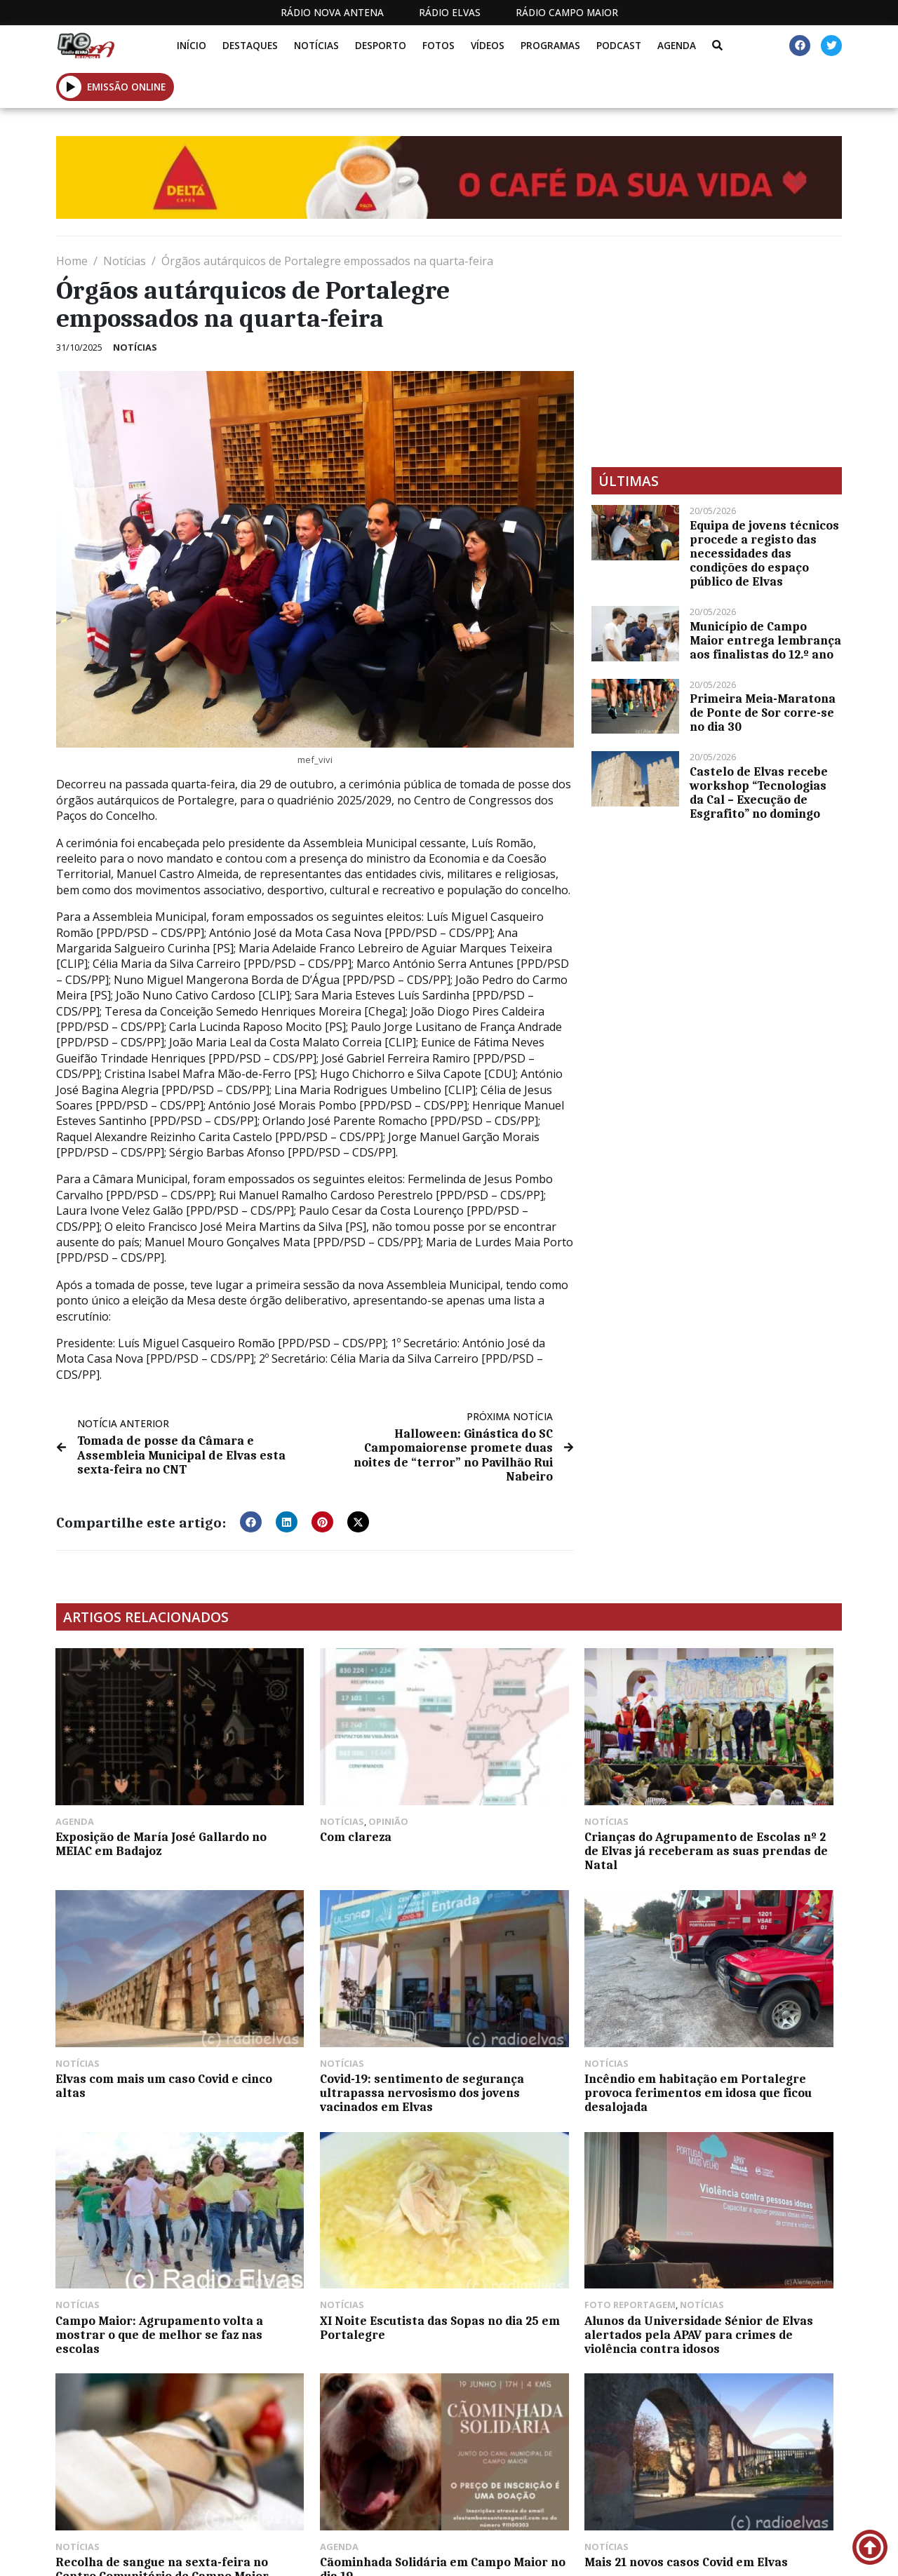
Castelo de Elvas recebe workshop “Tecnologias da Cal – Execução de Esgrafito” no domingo (759, 792)
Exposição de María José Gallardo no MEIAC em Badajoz (144, 1802)
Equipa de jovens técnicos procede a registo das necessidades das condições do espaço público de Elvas (764, 553)
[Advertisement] (716, 351)
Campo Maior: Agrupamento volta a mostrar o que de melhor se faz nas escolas (540, 2023)
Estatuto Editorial (345, 2554)
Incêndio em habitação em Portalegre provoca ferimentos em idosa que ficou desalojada (345, 2030)
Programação (487, 2554)
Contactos (583, 2554)
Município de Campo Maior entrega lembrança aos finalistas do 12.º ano (765, 640)
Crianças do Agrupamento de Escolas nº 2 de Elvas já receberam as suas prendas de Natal (548, 1816)
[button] (70, 86)
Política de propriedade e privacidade (710, 2554)
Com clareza (292, 1795)
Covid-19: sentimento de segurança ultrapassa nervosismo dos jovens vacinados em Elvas (126, 2030)
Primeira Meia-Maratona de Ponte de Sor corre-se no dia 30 (763, 713)
